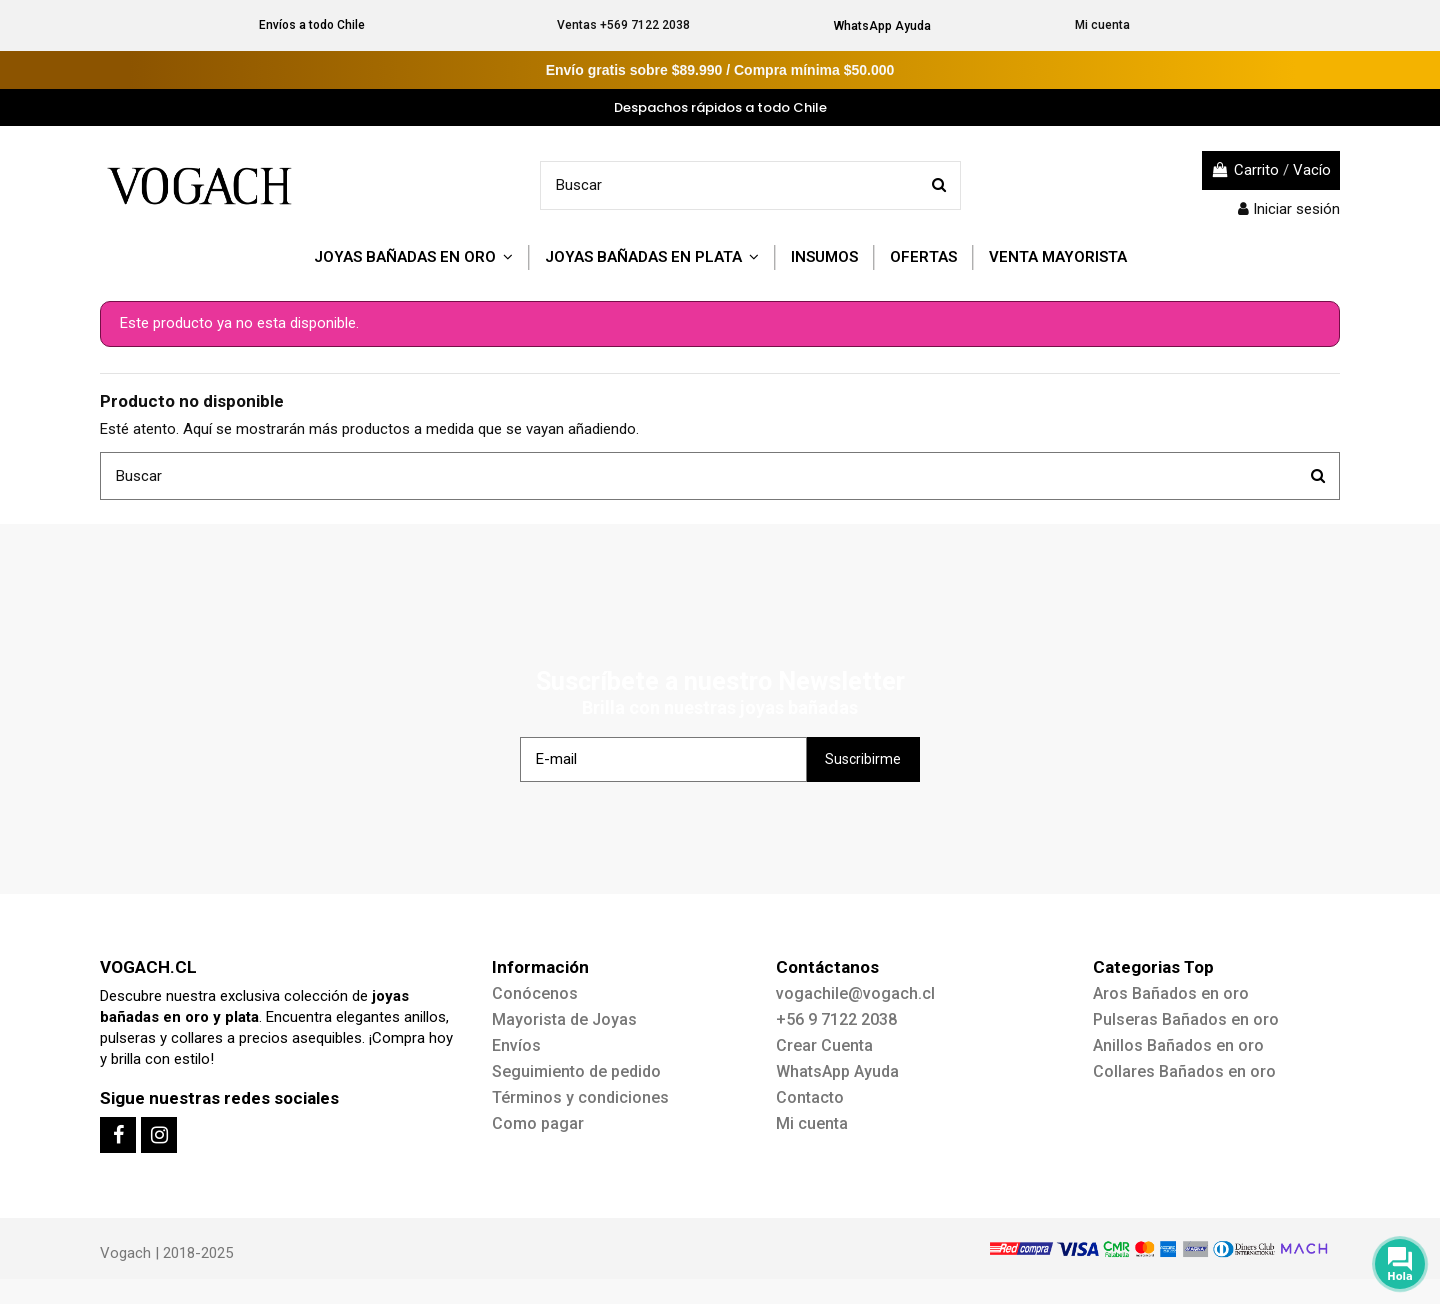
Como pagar (538, 1123)
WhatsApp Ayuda (882, 26)
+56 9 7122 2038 (836, 1019)
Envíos (516, 1045)
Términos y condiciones (580, 1097)
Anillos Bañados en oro (1178, 1045)
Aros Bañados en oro (1171, 993)
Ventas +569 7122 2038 (623, 25)
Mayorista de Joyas (564, 1019)
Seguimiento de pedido (576, 1071)
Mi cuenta (1102, 25)
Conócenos (535, 993)
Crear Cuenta (824, 1045)
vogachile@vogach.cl (855, 993)
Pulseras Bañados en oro (1186, 1019)
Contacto (810, 1097)
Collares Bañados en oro (1184, 1071)
